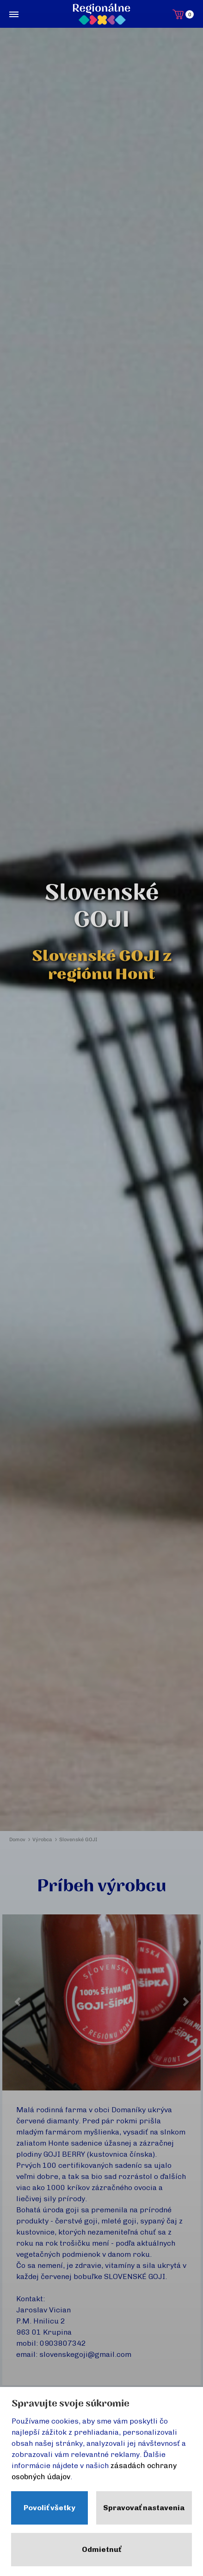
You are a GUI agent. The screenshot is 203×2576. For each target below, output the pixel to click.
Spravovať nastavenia (144, 2507)
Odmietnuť (101, 2549)
